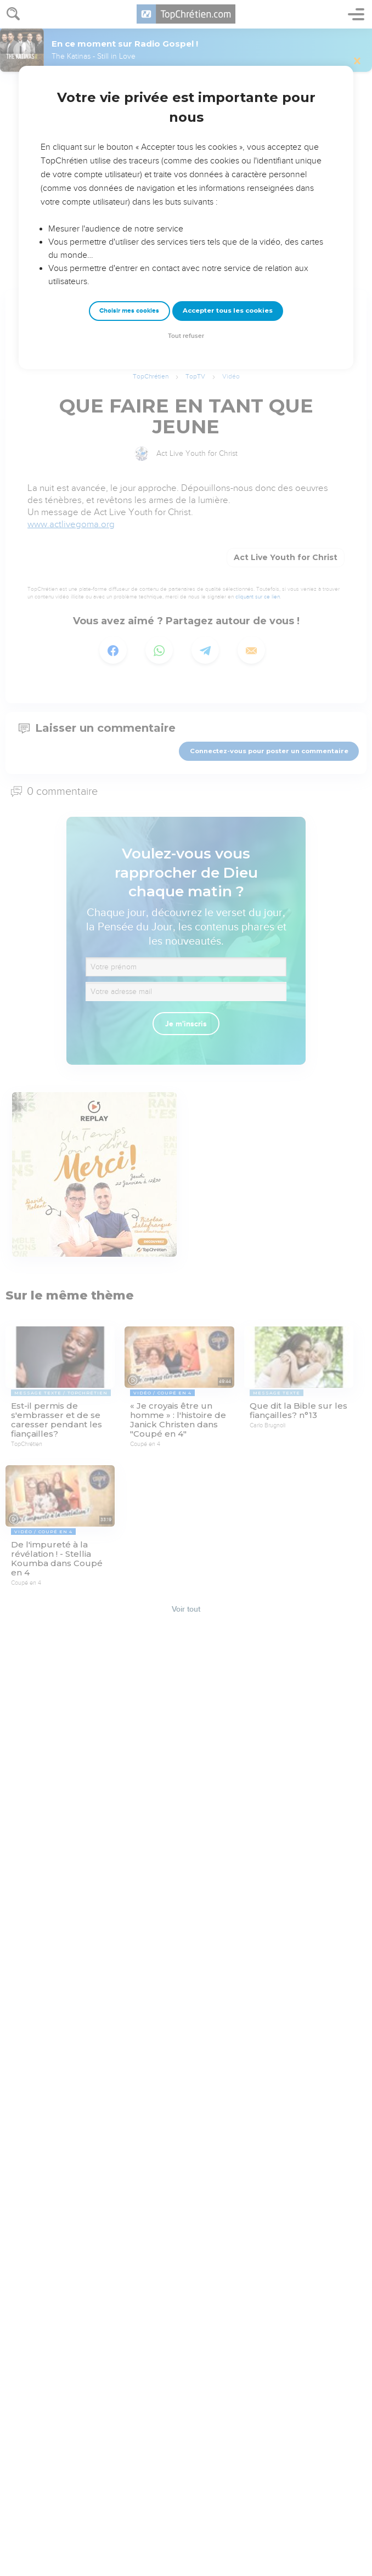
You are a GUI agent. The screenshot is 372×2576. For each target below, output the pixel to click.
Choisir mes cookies (129, 310)
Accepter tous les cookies (228, 310)
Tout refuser (186, 336)
